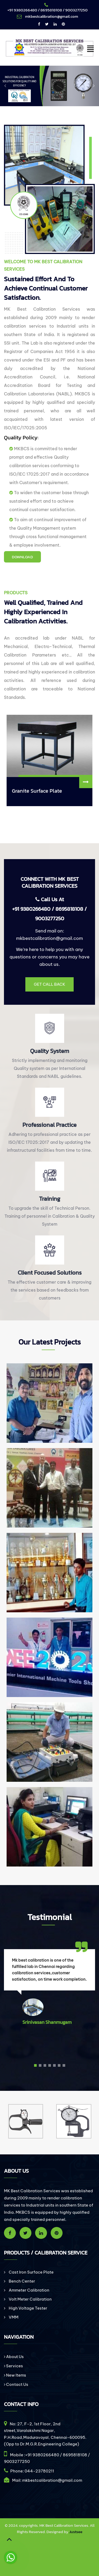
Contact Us (16, 2384)
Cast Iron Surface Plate (31, 2272)
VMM (13, 2317)
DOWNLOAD (22, 557)
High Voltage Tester (27, 2308)
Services (13, 2365)
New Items (15, 2375)
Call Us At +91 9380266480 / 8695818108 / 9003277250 (49, 908)
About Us (14, 2356)
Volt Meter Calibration (30, 2299)
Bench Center (21, 2281)
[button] (35, 2066)
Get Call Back (49, 984)
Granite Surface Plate (37, 791)
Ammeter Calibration (28, 2290)
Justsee (75, 2532)
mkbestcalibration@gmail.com (49, 938)
